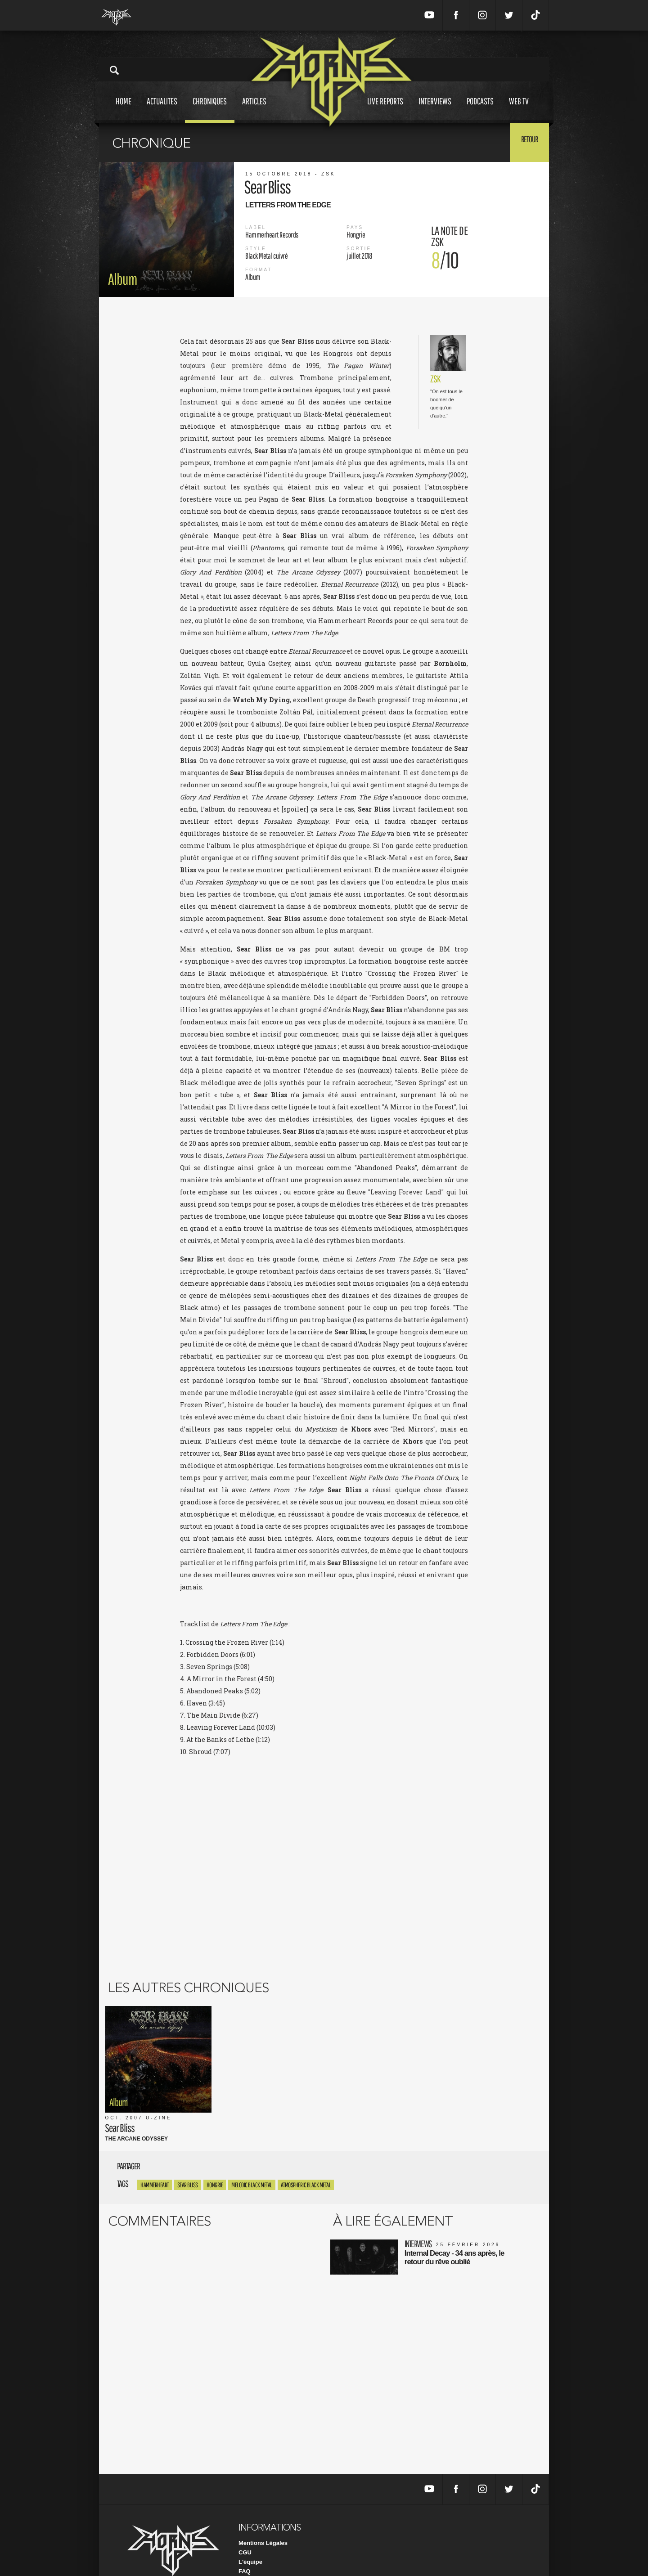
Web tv (518, 109)
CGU (245, 2525)
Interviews (435, 109)
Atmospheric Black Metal (306, 2157)
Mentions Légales (263, 2515)
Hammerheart (154, 2157)
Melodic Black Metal (251, 2157)
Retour (526, 142)
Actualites (162, 109)
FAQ (244, 2543)
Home (123, 109)
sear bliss (187, 2157)
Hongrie (215, 2157)
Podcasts (480, 109)
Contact (249, 2553)
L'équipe (250, 2534)
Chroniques (209, 109)
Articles (254, 109)
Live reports (385, 109)
